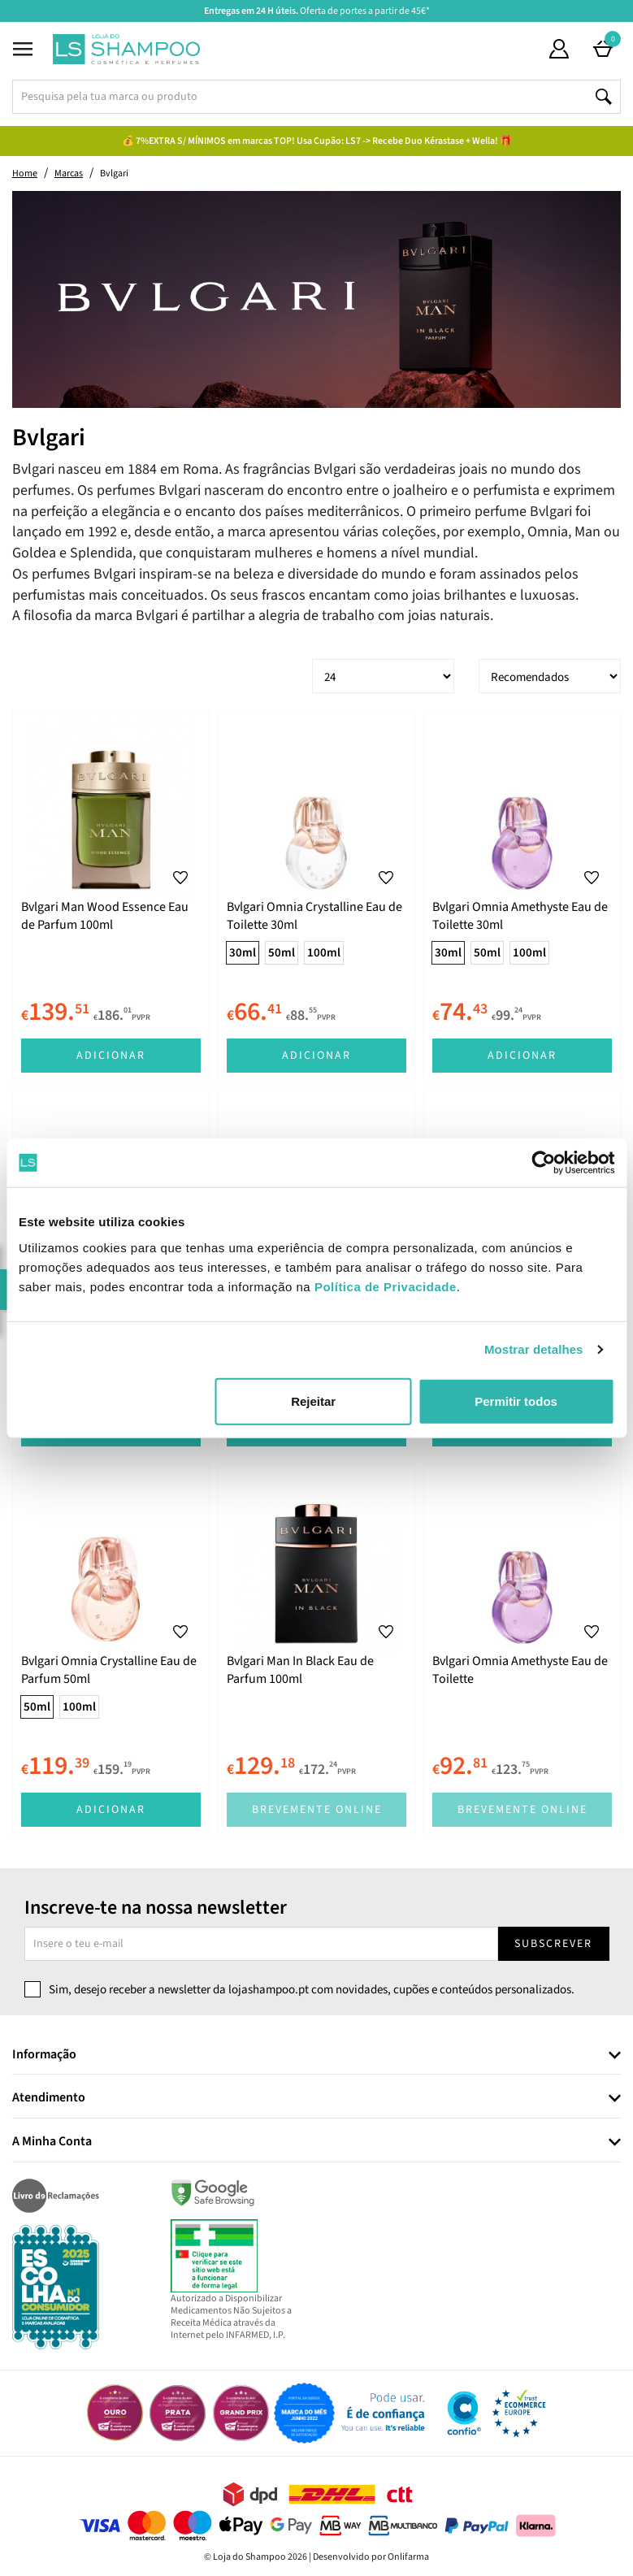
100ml (323, 952)
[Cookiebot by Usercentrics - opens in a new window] (543, 1163)
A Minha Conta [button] (52, 2142)
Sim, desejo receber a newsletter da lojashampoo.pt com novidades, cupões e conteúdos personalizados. (311, 1989)
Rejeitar (313, 1400)
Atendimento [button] (48, 2098)
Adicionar (110, 1055)
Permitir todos (516, 1400)
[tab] (316, 2055)
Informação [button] (44, 2055)
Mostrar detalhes (533, 1349)
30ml (242, 952)
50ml (281, 952)
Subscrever (553, 1944)
